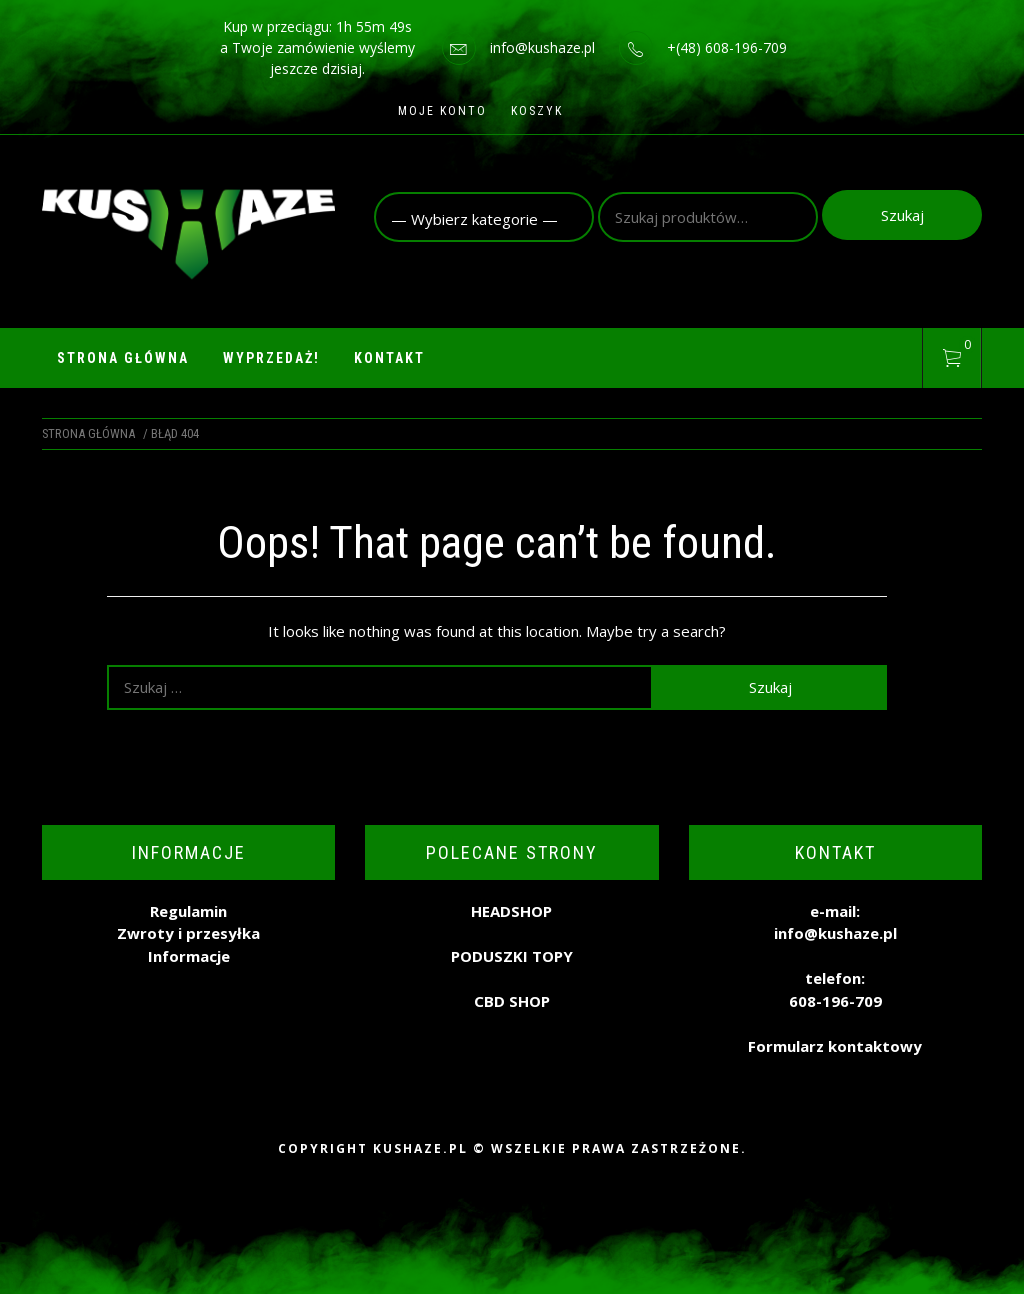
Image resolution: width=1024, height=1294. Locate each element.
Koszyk (537, 111)
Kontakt (389, 358)
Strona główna (123, 358)
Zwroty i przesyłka (188, 933)
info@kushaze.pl (542, 47)
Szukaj (902, 215)
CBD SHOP (512, 1001)
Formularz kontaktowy (835, 1046)
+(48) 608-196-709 (727, 47)
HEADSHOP (511, 911)
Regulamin (188, 911)
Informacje (189, 956)
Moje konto (442, 111)
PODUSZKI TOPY (512, 956)
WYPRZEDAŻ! (271, 358)
